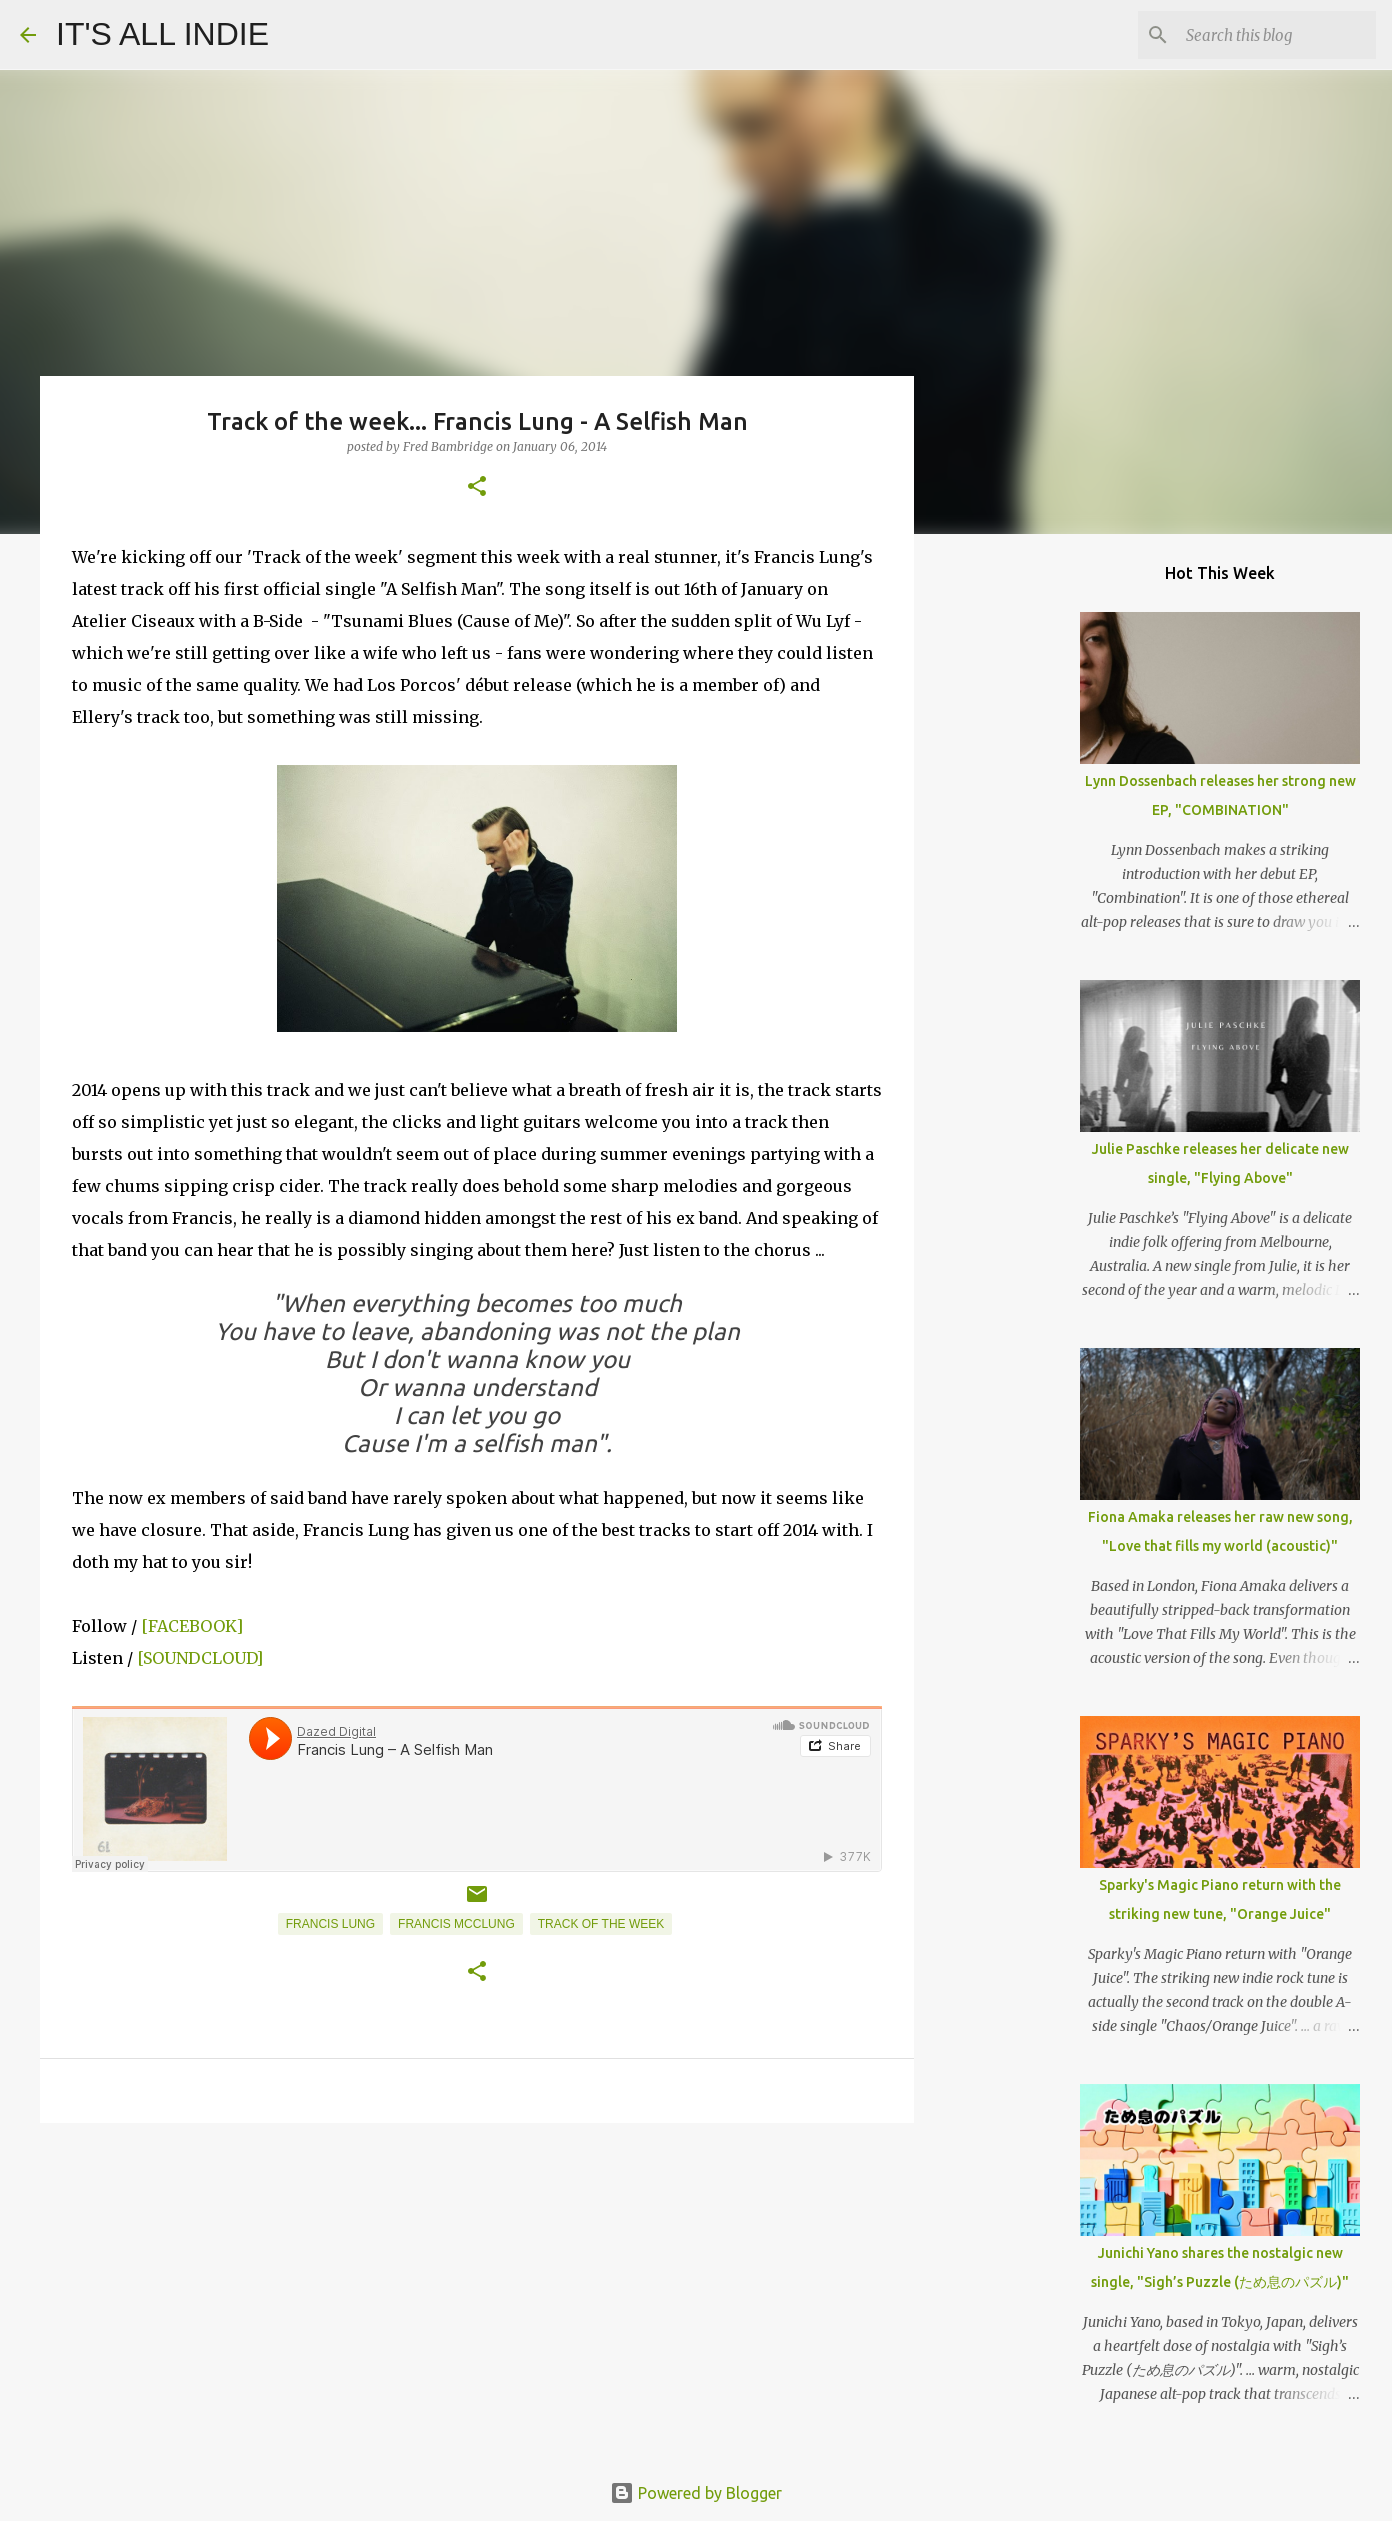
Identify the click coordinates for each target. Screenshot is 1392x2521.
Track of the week (601, 1924)
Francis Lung (330, 1924)
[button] (477, 487)
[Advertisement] (477, 2293)
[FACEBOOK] (192, 1626)
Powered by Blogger (696, 2493)
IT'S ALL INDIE (162, 34)
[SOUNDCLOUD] (200, 1658)
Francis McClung (456, 1924)
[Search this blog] (1271, 35)
